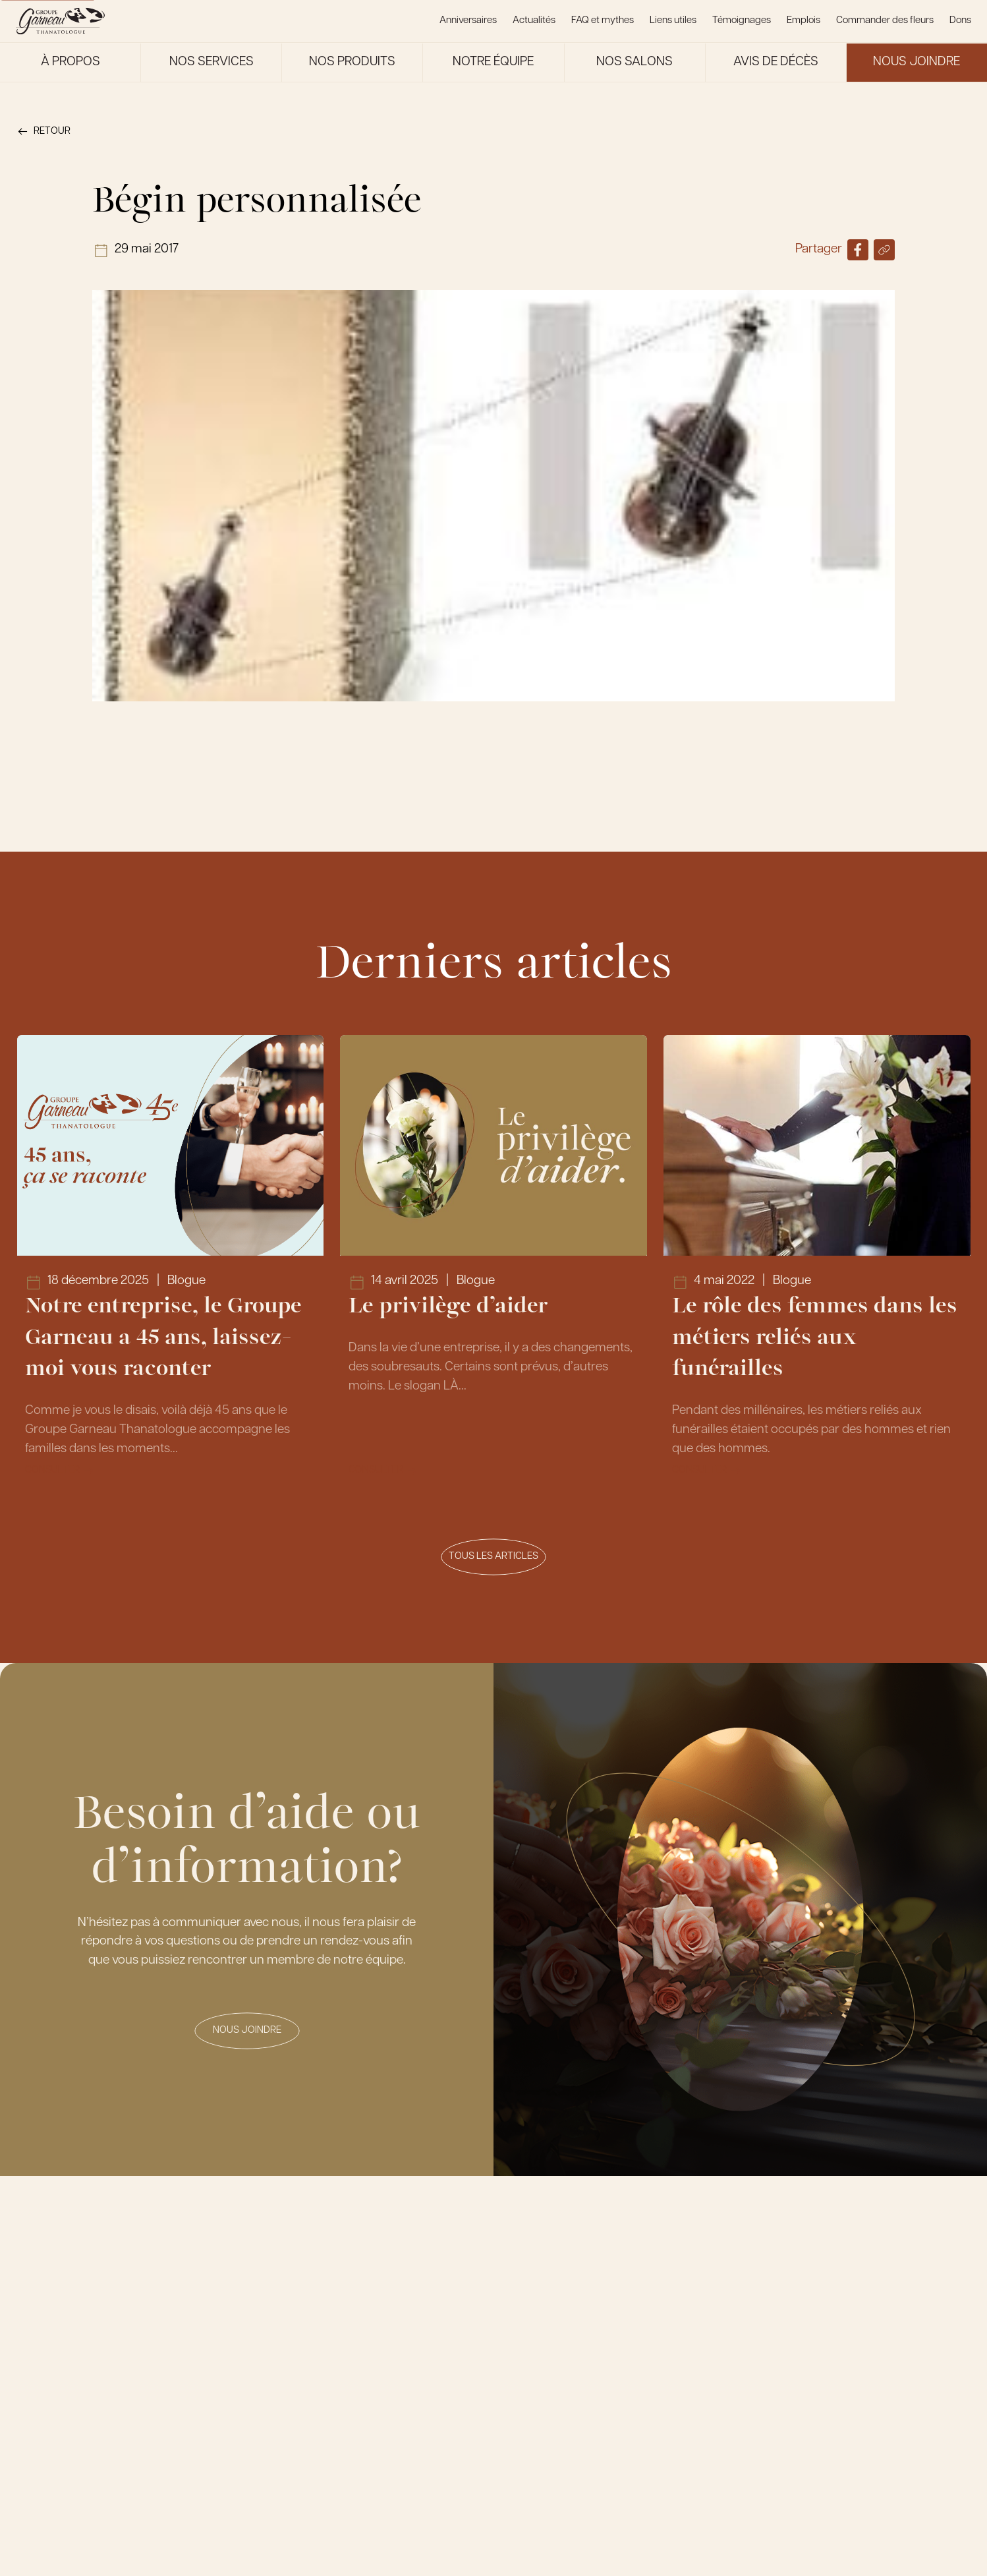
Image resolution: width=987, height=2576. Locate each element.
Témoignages (741, 21)
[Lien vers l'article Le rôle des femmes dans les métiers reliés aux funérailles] (816, 1266)
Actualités (534, 21)
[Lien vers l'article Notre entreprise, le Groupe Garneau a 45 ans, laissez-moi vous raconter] (170, 1266)
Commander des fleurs (885, 21)
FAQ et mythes (602, 21)
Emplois (803, 21)
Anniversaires (468, 21)
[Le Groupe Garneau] (60, 21)
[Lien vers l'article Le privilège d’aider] (493, 1266)
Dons (960, 21)
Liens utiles (673, 21)
